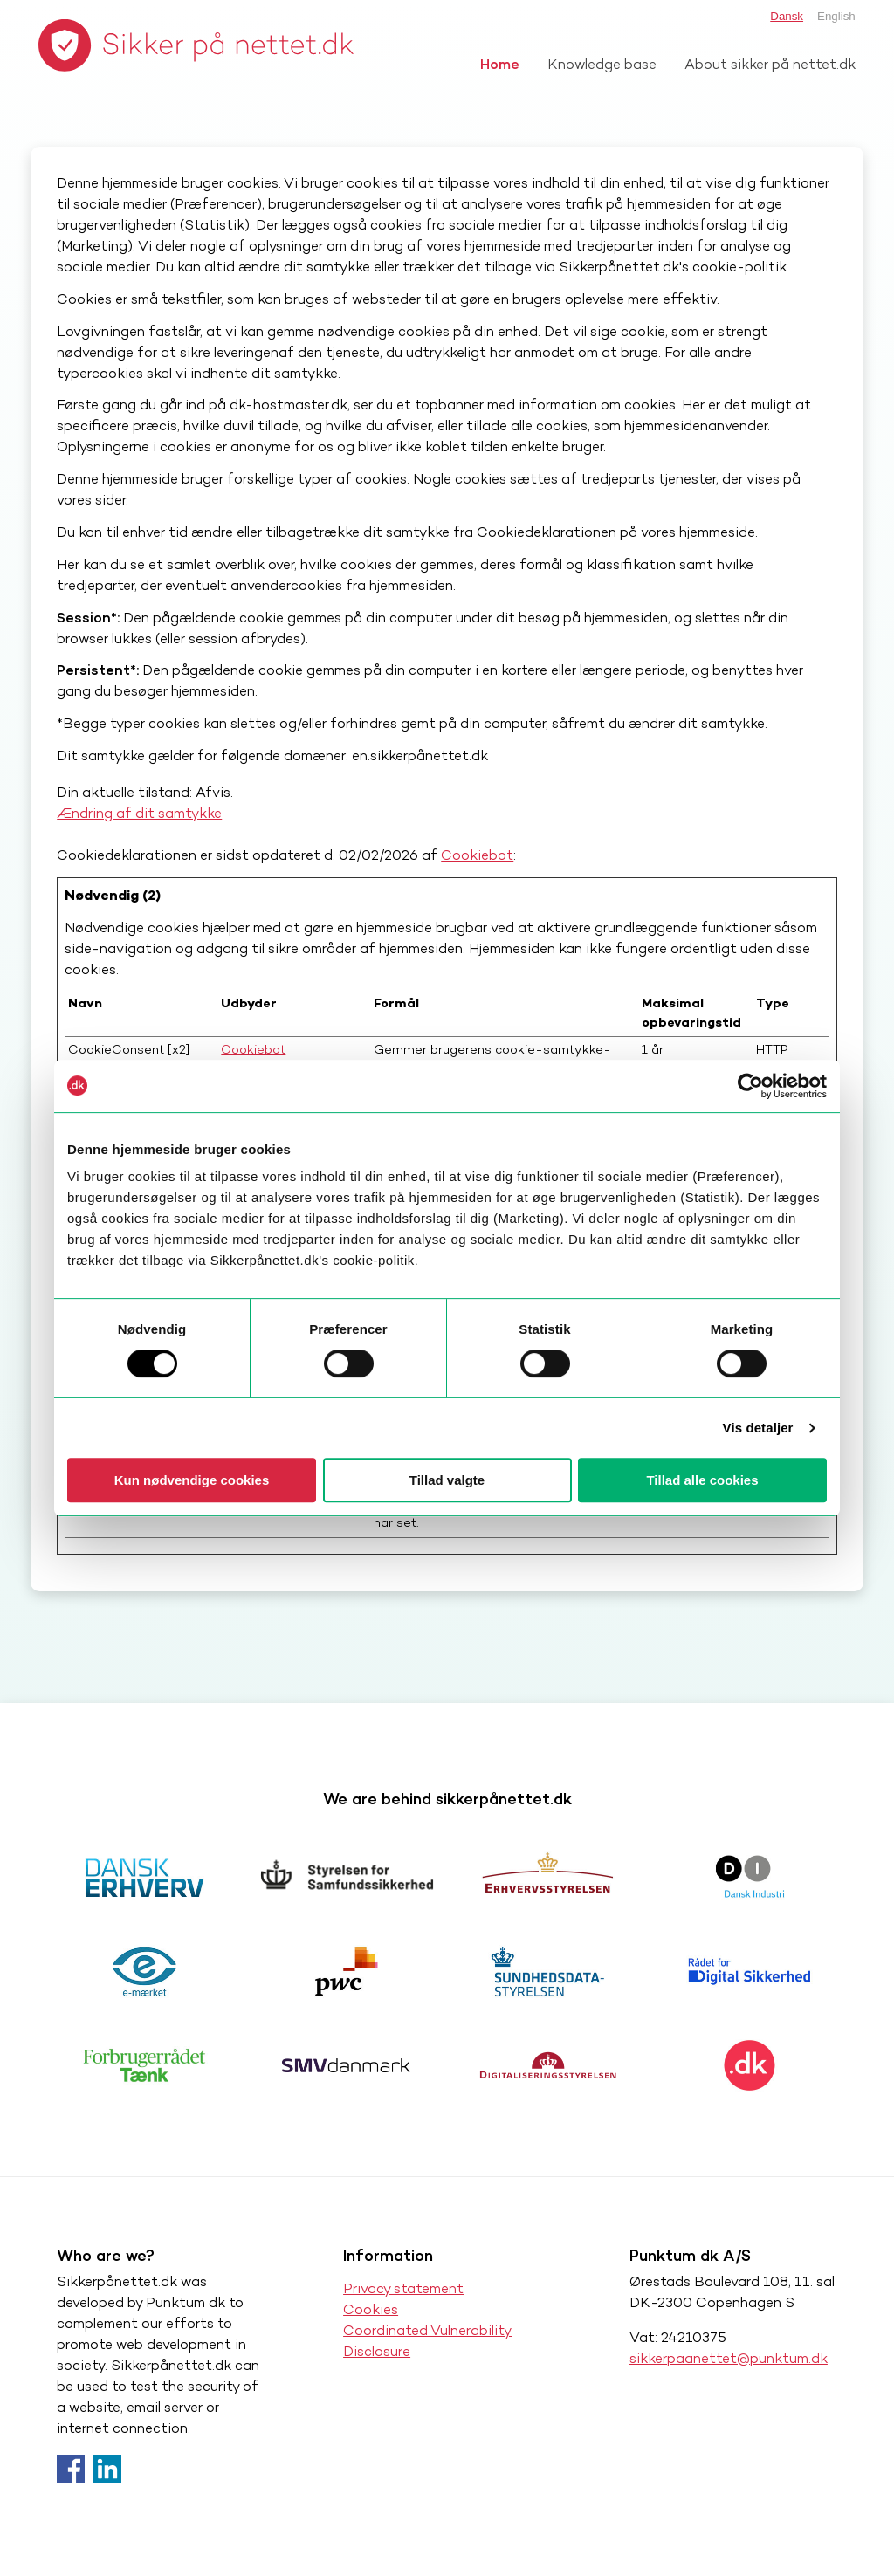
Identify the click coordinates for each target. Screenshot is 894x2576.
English (836, 16)
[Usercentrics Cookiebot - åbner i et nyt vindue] (750, 1086)
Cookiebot (477, 855)
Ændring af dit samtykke (139, 813)
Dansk (786, 16)
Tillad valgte (447, 1480)
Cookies (370, 2309)
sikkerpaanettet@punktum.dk (728, 2358)
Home (499, 64)
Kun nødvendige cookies (192, 1480)
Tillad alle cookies (702, 1480)
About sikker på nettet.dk (770, 64)
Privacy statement (403, 2288)
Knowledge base (602, 64)
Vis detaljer (758, 1427)
